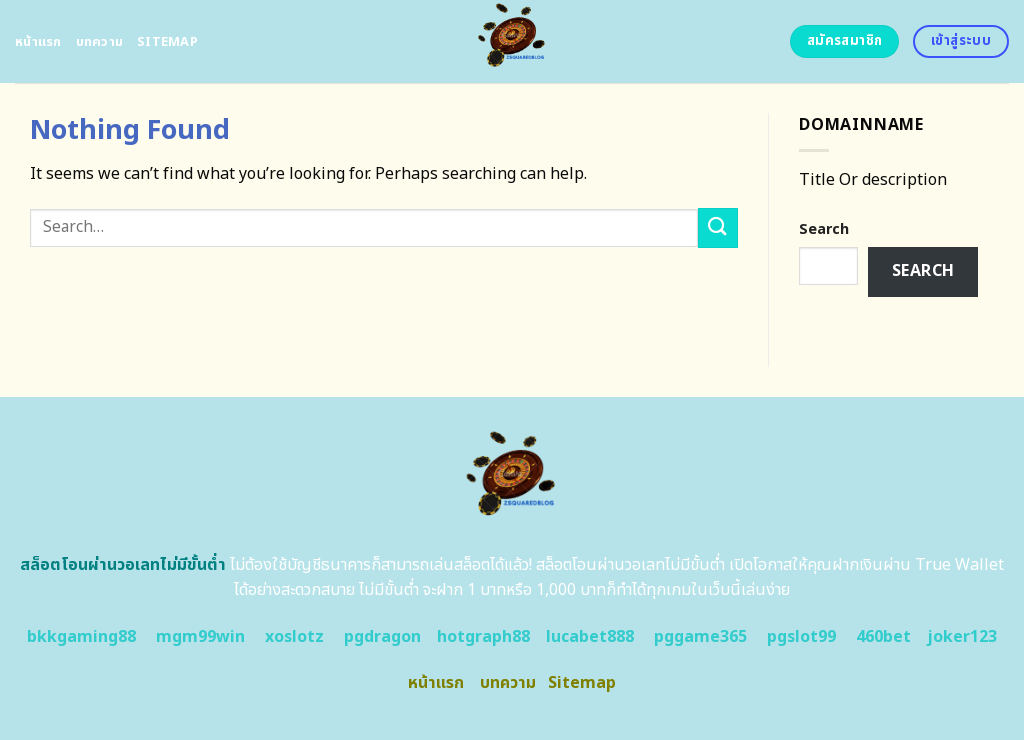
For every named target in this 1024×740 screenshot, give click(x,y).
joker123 (962, 637)
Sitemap (167, 42)
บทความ (100, 42)
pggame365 (700, 637)
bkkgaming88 (81, 637)
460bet (883, 637)
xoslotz (294, 637)
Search (824, 229)
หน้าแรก (38, 42)
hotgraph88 (483, 637)
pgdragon (382, 637)
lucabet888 (590, 637)
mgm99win (200, 637)
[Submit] (718, 227)
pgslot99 (801, 637)
